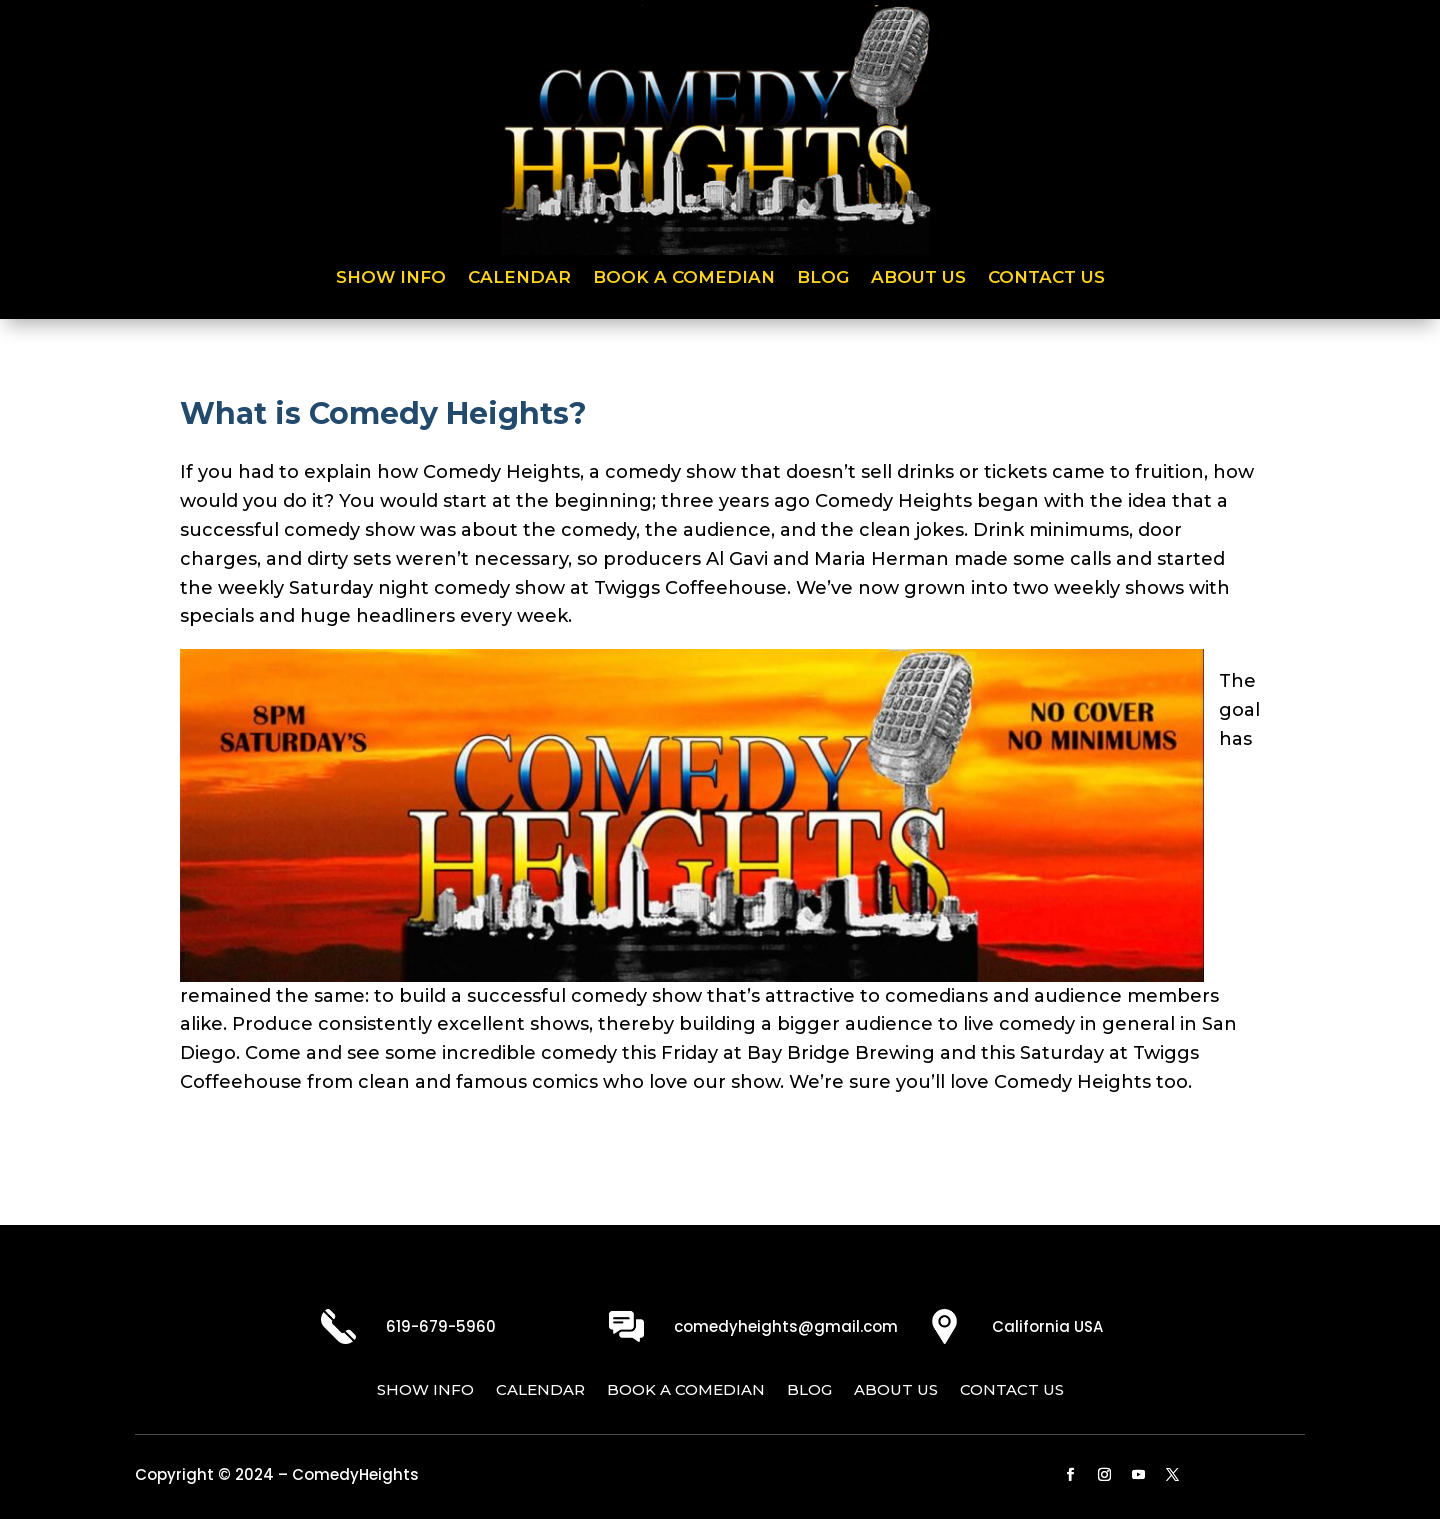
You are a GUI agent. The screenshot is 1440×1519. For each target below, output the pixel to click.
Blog (823, 278)
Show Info (391, 278)
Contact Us (1046, 278)
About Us (918, 278)
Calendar (519, 278)
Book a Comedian (684, 278)
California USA (1047, 1326)
